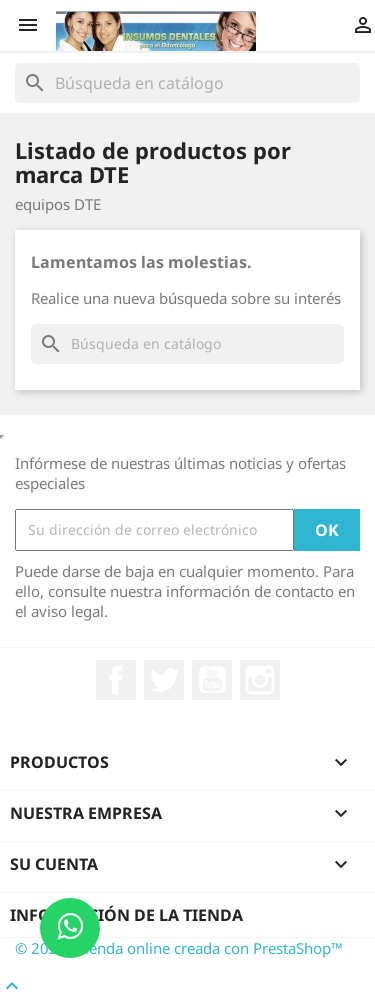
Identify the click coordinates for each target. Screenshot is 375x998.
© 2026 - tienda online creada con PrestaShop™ (179, 948)
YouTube (212, 680)
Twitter (164, 680)
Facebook (116, 680)
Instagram (260, 680)
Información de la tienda (126, 915)
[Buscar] (187, 83)
